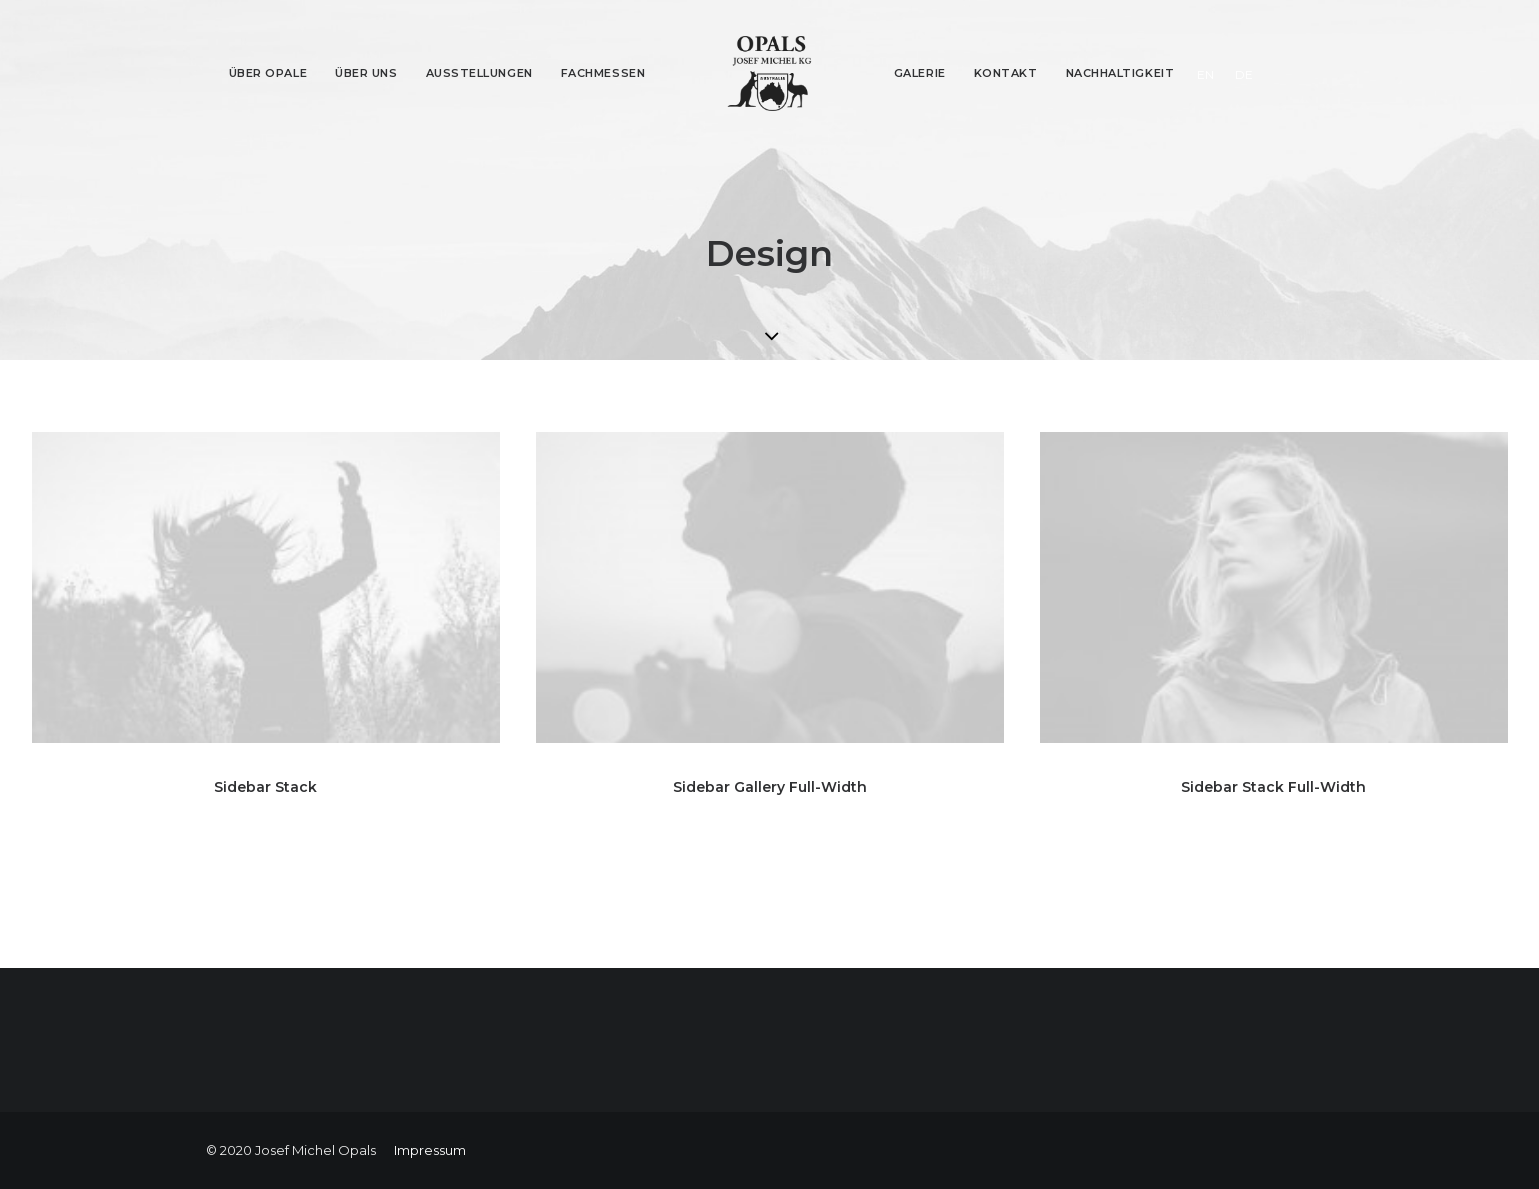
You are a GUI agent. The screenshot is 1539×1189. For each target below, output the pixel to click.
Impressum (430, 1150)
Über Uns (366, 73)
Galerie (920, 73)
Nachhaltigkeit (1120, 73)
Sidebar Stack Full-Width (1273, 787)
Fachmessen (603, 73)
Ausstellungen (479, 73)
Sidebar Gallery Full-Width (770, 787)
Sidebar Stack (265, 787)
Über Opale (268, 73)
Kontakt (1006, 73)
